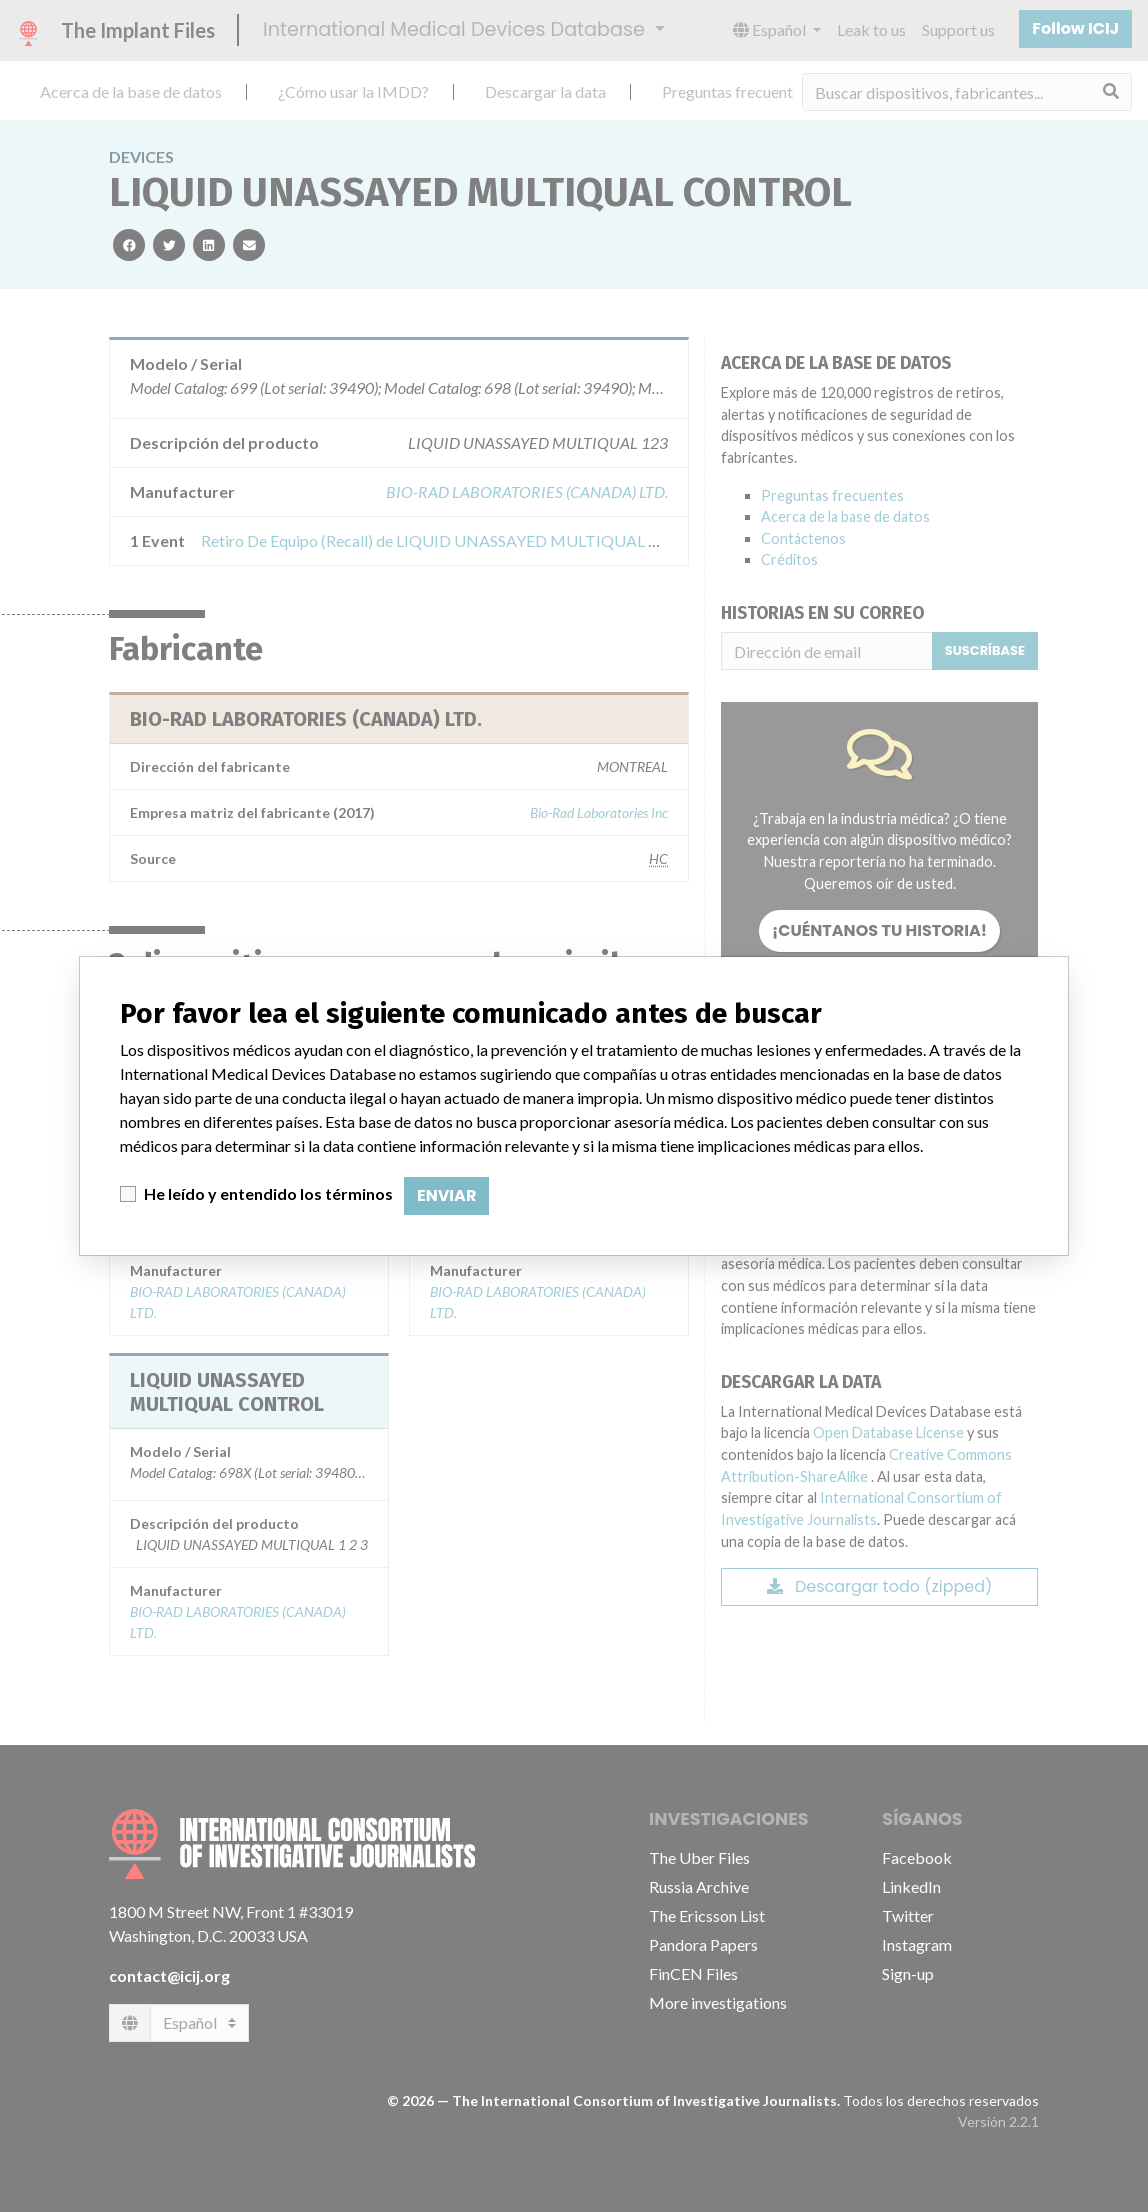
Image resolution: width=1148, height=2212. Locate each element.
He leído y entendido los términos (268, 1193)
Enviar (446, 1195)
